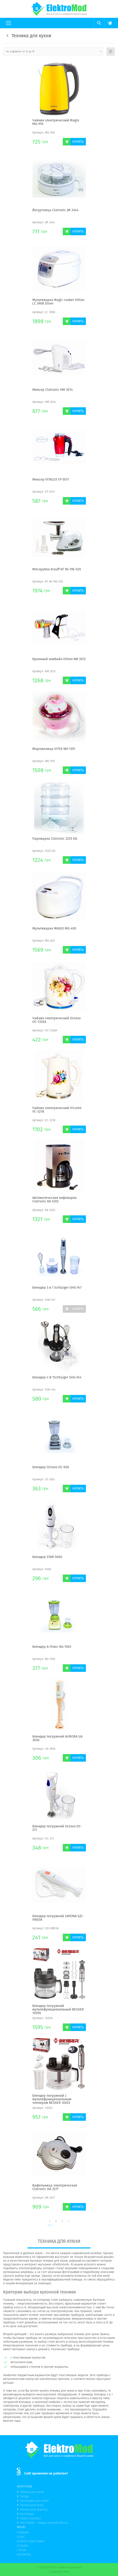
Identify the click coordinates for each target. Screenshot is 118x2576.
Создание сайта (59, 2572)
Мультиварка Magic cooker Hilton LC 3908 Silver (58, 302)
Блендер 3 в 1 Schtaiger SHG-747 (56, 1288)
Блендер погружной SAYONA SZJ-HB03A (57, 1918)
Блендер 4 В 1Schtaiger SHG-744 (56, 1377)
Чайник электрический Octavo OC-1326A (56, 1020)
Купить (78, 141)
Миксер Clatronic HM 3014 (52, 390)
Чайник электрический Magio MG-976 (55, 122)
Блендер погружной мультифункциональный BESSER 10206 (58, 2009)
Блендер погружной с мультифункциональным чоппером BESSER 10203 (51, 2099)
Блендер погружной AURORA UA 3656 (57, 1738)
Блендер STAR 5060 (47, 1557)
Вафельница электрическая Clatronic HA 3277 (54, 2187)
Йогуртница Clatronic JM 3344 (55, 210)
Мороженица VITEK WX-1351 (53, 749)
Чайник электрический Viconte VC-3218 (56, 1110)
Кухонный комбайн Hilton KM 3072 (59, 659)
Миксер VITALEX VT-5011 (50, 480)
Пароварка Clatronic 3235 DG (54, 839)
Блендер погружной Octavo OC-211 (57, 1828)
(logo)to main (59, 9)
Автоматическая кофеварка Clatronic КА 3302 (54, 1200)
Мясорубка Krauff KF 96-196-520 (56, 569)
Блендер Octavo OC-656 (50, 1467)
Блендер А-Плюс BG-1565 (51, 1647)
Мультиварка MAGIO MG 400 (54, 929)
